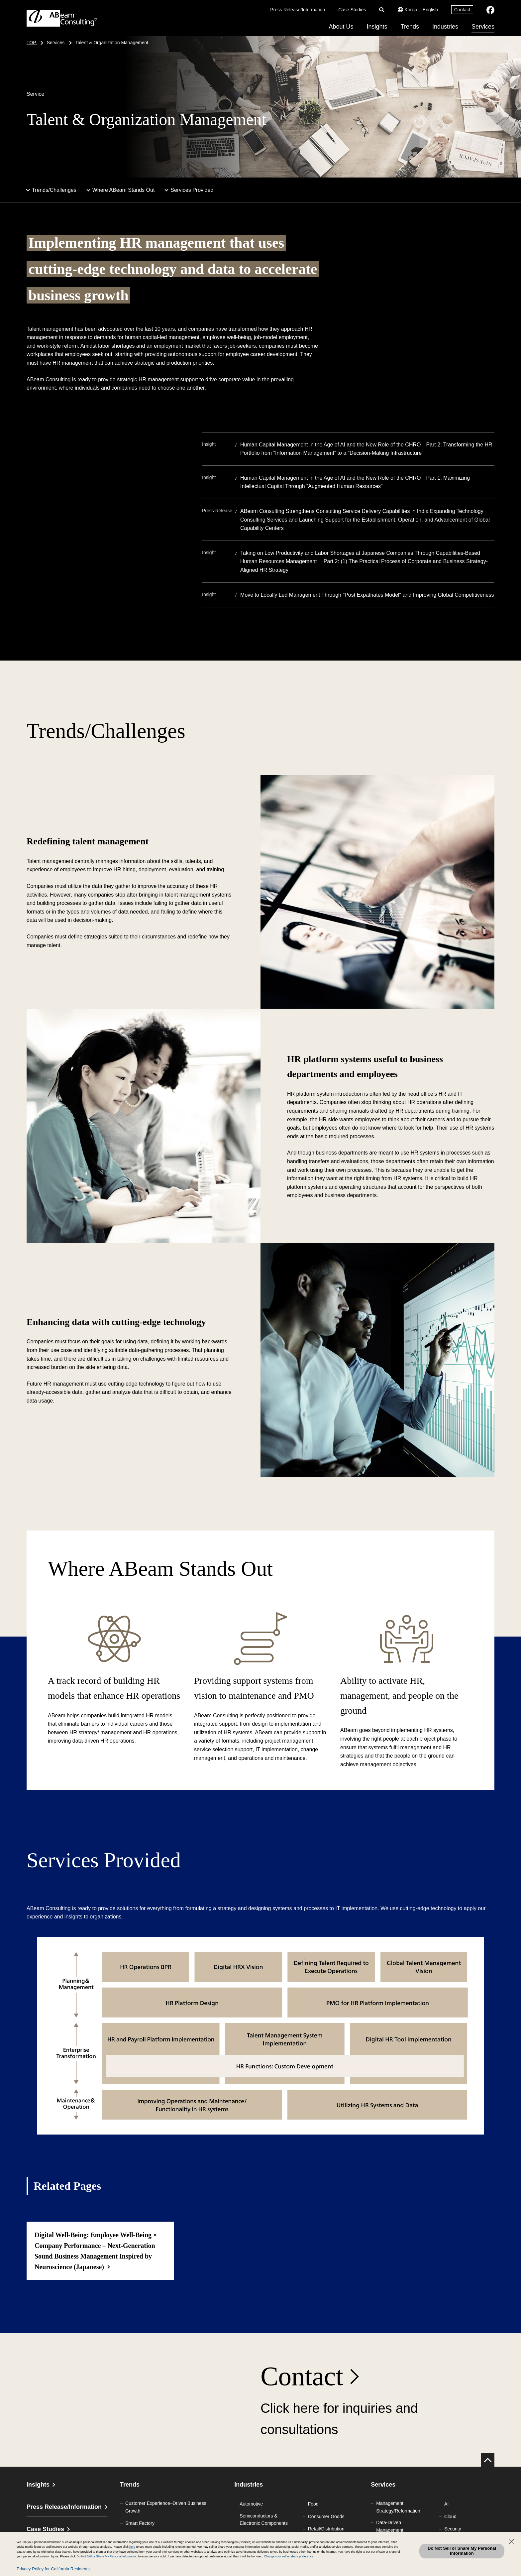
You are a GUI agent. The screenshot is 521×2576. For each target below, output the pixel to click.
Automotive (251, 2504)
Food (313, 2504)
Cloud (450, 2516)
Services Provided (191, 190)
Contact (462, 9)
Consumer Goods (326, 2516)
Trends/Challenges (54, 190)
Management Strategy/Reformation (398, 2507)
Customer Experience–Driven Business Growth (165, 2507)
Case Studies (352, 9)
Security (452, 2528)
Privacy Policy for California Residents (53, 2568)
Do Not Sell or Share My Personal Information (462, 2551)
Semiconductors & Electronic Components (264, 2519)
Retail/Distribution (326, 2528)
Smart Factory (140, 2523)
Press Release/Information (297, 9)
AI (446, 2504)
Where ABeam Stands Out (123, 190)
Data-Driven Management (389, 2526)
